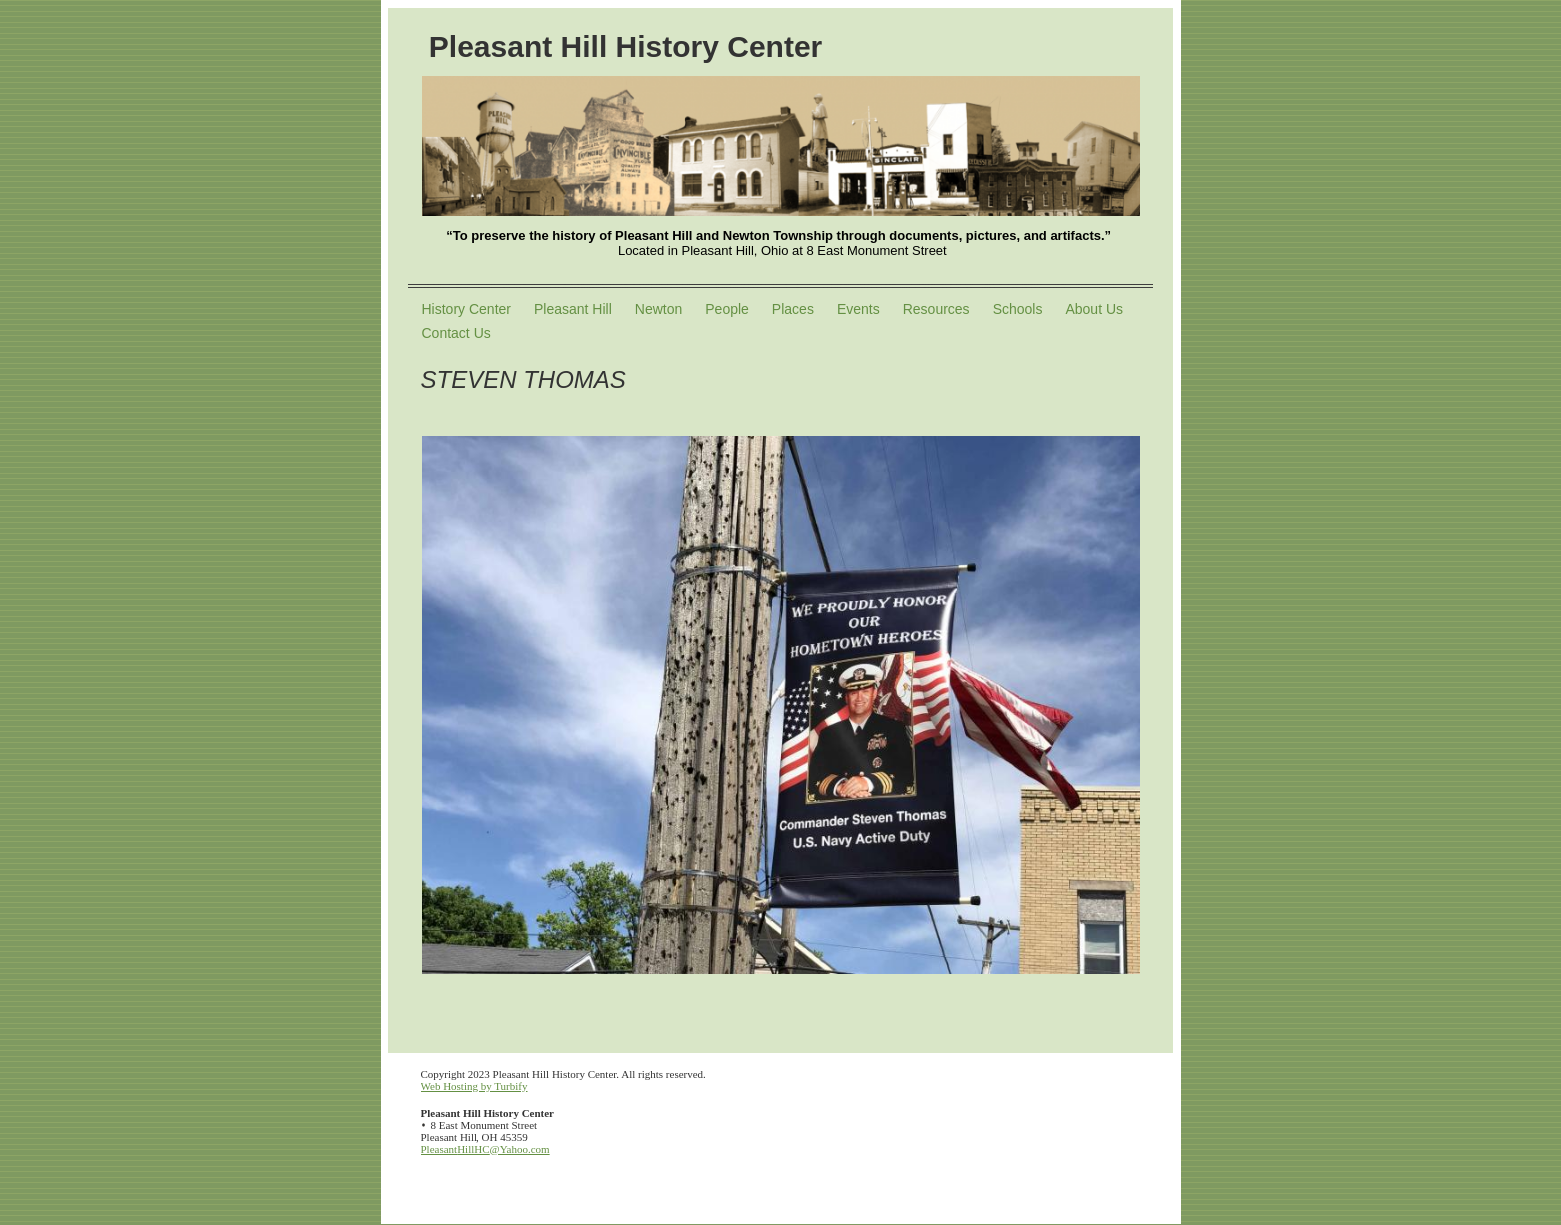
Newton (658, 309)
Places (793, 309)
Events (858, 309)
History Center (466, 309)
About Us (1094, 309)
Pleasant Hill (573, 309)
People (727, 309)
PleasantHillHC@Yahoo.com (485, 1149)
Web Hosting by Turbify (474, 1086)
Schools (1018, 309)
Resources (936, 309)
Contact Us (456, 333)
